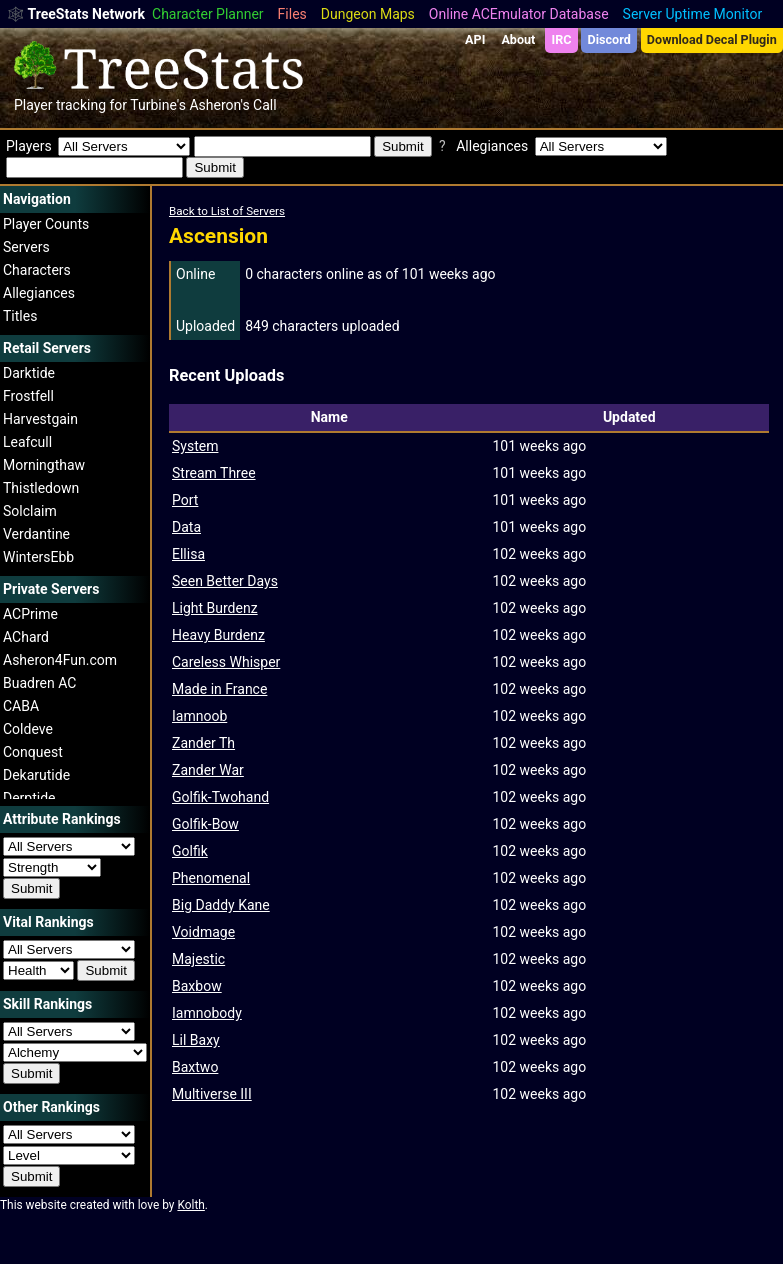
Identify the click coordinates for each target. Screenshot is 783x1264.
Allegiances (39, 293)
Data (186, 527)
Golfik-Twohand (220, 797)
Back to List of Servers (227, 211)
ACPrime (30, 614)
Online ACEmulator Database (519, 14)
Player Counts (46, 224)
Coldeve (28, 729)
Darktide (29, 373)
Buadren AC (39, 683)
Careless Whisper (226, 662)
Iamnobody (207, 1013)
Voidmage (203, 932)
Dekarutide (36, 775)
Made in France (219, 689)
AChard (26, 637)
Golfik (190, 851)
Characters (37, 270)
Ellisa (188, 554)
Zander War (208, 770)
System (195, 446)
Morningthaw (44, 465)
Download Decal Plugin (712, 39)
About (518, 39)
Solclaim (30, 511)
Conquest (33, 752)
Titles (20, 316)
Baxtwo (195, 1067)
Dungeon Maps (368, 14)
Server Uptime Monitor (693, 14)
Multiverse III (212, 1094)
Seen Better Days (225, 581)
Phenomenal (211, 878)
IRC (561, 39)
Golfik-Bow (205, 824)
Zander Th (203, 743)
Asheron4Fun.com (60, 660)
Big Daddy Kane (221, 905)
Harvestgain (40, 419)
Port (185, 500)
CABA (21, 706)
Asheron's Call (232, 105)
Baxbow (197, 986)
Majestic (198, 959)
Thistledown (41, 488)
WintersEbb (38, 557)
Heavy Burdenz (218, 635)
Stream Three (214, 473)
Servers (26, 247)
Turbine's (158, 105)
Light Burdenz (215, 608)
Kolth (190, 1205)
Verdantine (36, 534)
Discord (609, 39)
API (475, 39)
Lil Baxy (196, 1040)
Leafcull (27, 442)
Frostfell (28, 396)
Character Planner (208, 14)
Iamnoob (199, 716)
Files (292, 14)
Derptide (29, 798)
